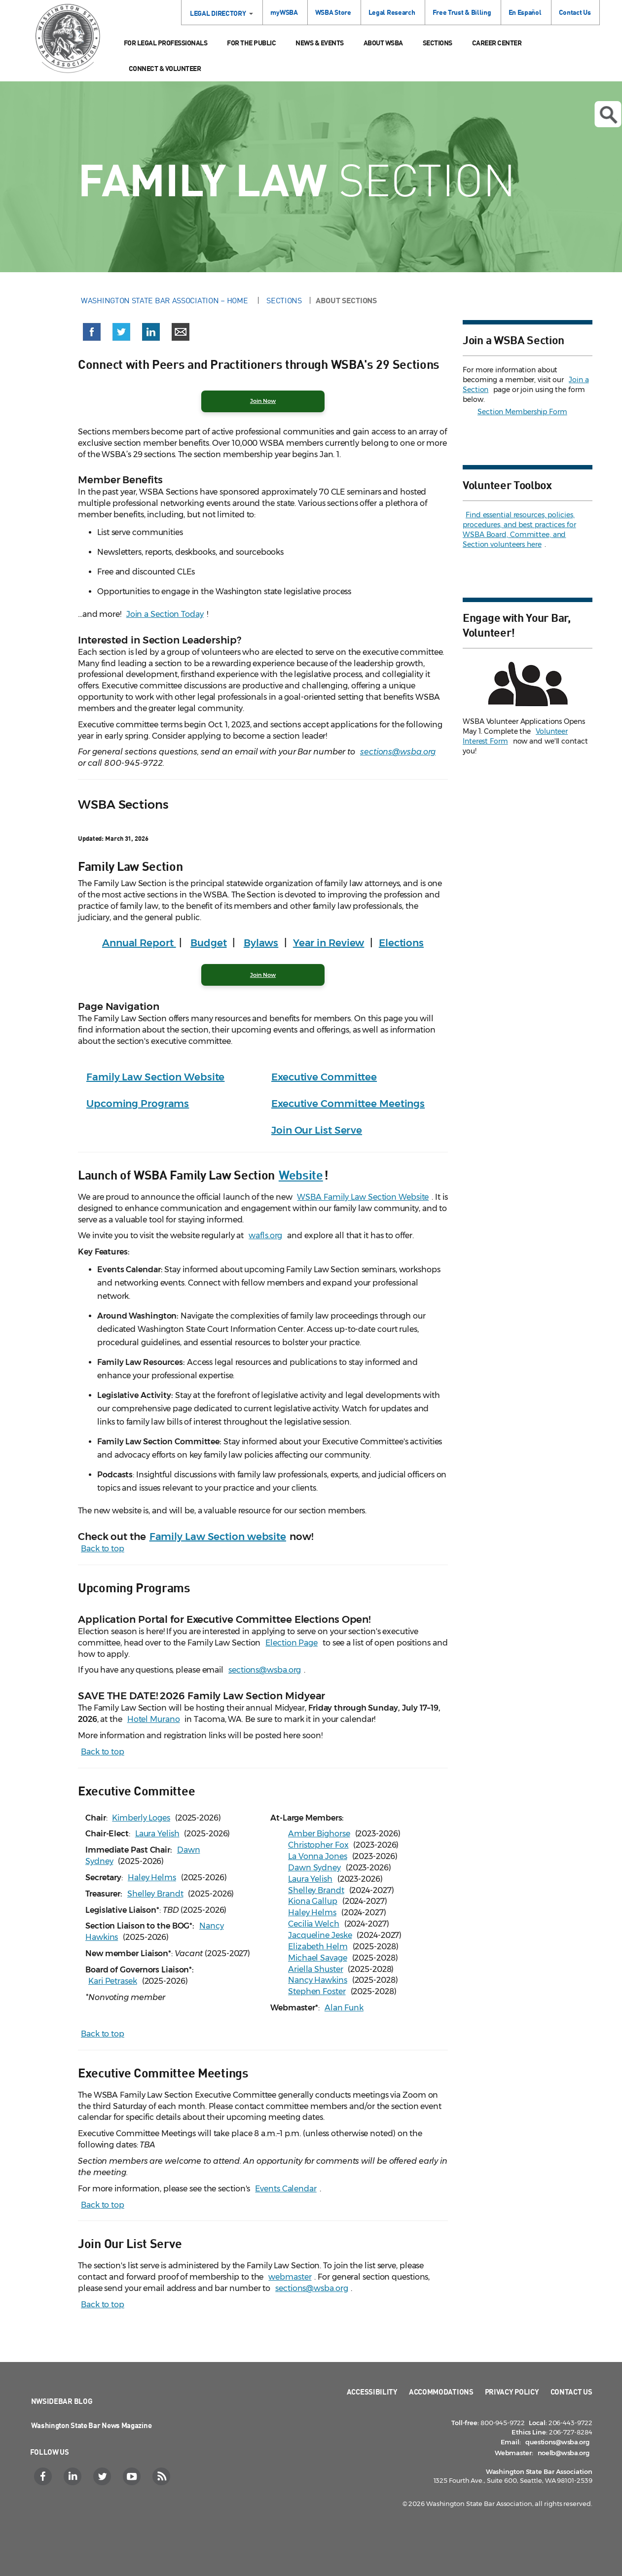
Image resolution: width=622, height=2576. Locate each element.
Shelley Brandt (155, 1893)
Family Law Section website (217, 1536)
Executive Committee (324, 1077)
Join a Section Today (165, 614)
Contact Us (575, 12)
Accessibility (372, 2391)
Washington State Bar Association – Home (165, 300)
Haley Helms (152, 1877)
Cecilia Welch (313, 1924)
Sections (437, 42)
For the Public (251, 42)
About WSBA (383, 42)
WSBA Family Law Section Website (363, 1197)
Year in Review (329, 943)
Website (301, 1174)
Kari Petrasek (112, 1981)
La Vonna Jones (317, 1856)
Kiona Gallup (312, 1901)
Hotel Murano (153, 1719)
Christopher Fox (318, 1845)
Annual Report (139, 943)
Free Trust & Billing (462, 12)
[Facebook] (44, 2476)
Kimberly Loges (141, 1818)
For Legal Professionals (166, 42)
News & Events (319, 42)
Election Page (291, 1642)
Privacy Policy (512, 2391)
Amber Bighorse (319, 1833)
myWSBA (283, 12)
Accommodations (441, 2391)
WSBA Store (333, 12)
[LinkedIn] (74, 2476)
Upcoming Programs (137, 1103)
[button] (92, 334)
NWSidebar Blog (62, 2401)
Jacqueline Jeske (320, 1935)
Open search (608, 115)
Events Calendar (286, 2188)
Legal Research (391, 12)
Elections (401, 943)
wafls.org (265, 1235)
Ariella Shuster (315, 1969)
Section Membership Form (522, 411)
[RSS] (162, 2476)
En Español (525, 12)
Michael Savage (317, 1958)
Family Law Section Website (155, 1077)
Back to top (102, 1548)
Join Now (263, 974)
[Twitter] (103, 2476)
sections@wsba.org (398, 751)
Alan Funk (344, 2007)
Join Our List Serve (316, 1130)
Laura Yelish (157, 1833)
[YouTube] (133, 2476)
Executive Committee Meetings (348, 1103)
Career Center (497, 42)
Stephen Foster (317, 1991)
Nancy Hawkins (317, 1980)
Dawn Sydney (314, 1867)
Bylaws (261, 943)
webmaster (289, 2277)
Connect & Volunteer (165, 68)
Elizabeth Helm (318, 1946)
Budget (208, 943)
